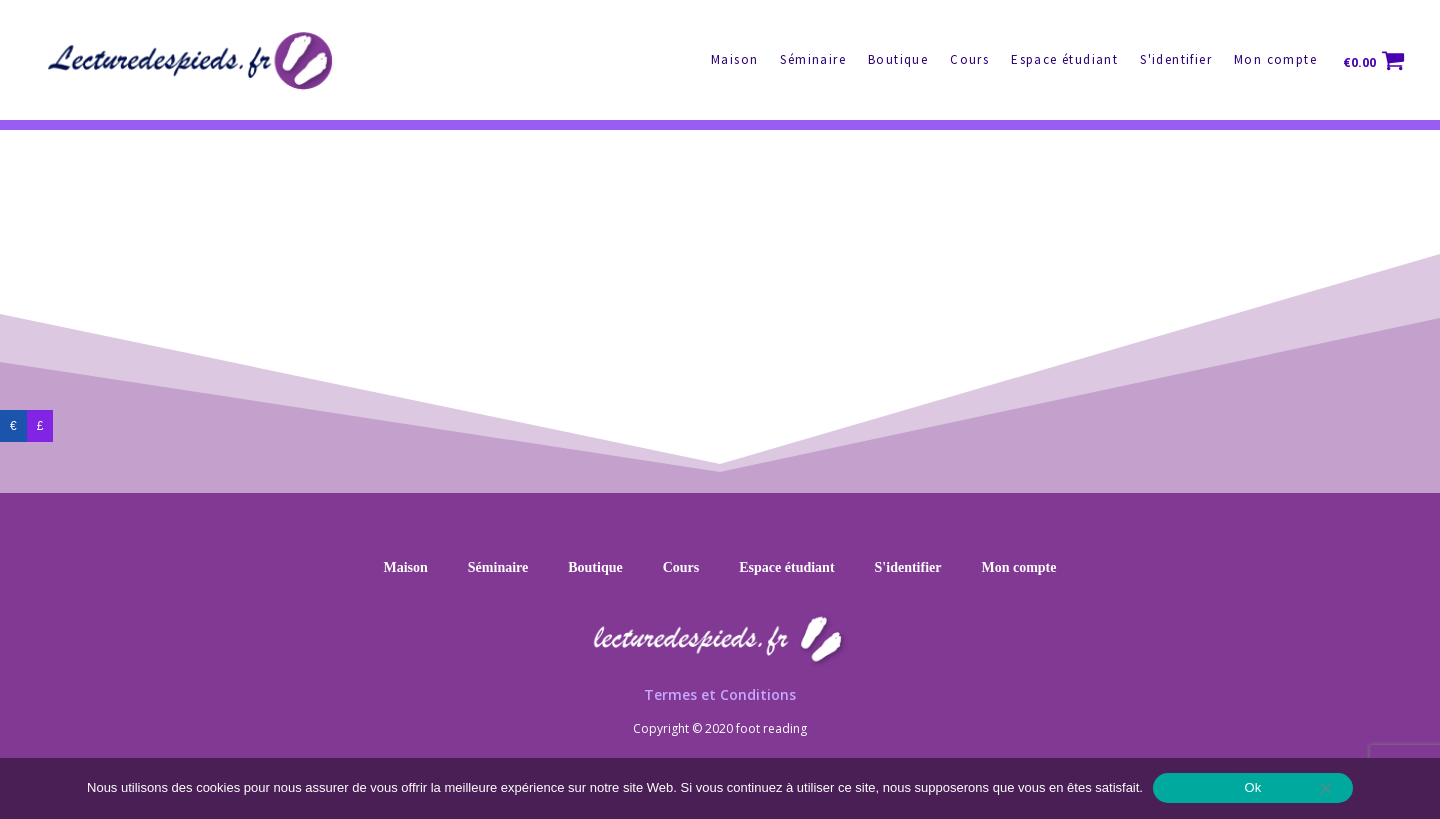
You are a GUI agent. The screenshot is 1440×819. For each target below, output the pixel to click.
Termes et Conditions (720, 694)
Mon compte (1275, 59)
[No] (1325, 788)
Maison (734, 59)
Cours (969, 59)
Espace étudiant (1064, 59)
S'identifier (1176, 59)
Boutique (898, 59)
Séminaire (813, 59)
